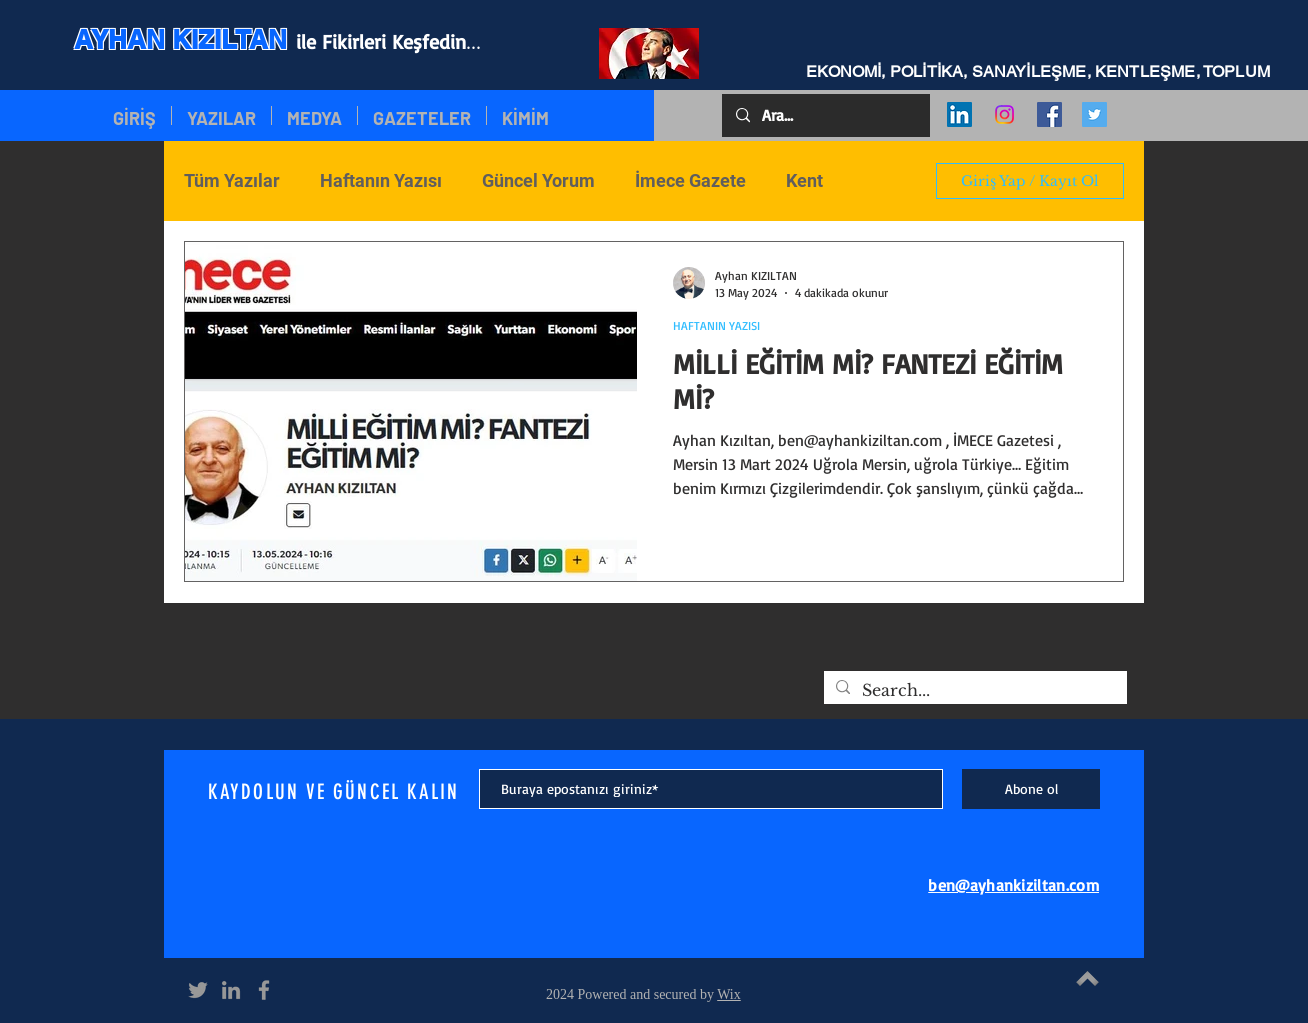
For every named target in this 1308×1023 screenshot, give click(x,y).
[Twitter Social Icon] (1094, 114)
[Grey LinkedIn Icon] (231, 990)
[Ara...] (825, 115)
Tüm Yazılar (232, 180)
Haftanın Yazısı (381, 180)
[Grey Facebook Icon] (264, 990)
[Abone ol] (1031, 789)
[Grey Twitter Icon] (198, 990)
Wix (729, 994)
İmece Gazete (690, 180)
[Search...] (973, 690)
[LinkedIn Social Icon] (959, 114)
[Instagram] (1004, 114)
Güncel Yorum (538, 180)
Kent (804, 180)
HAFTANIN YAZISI (716, 325)
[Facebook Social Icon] (1049, 114)
